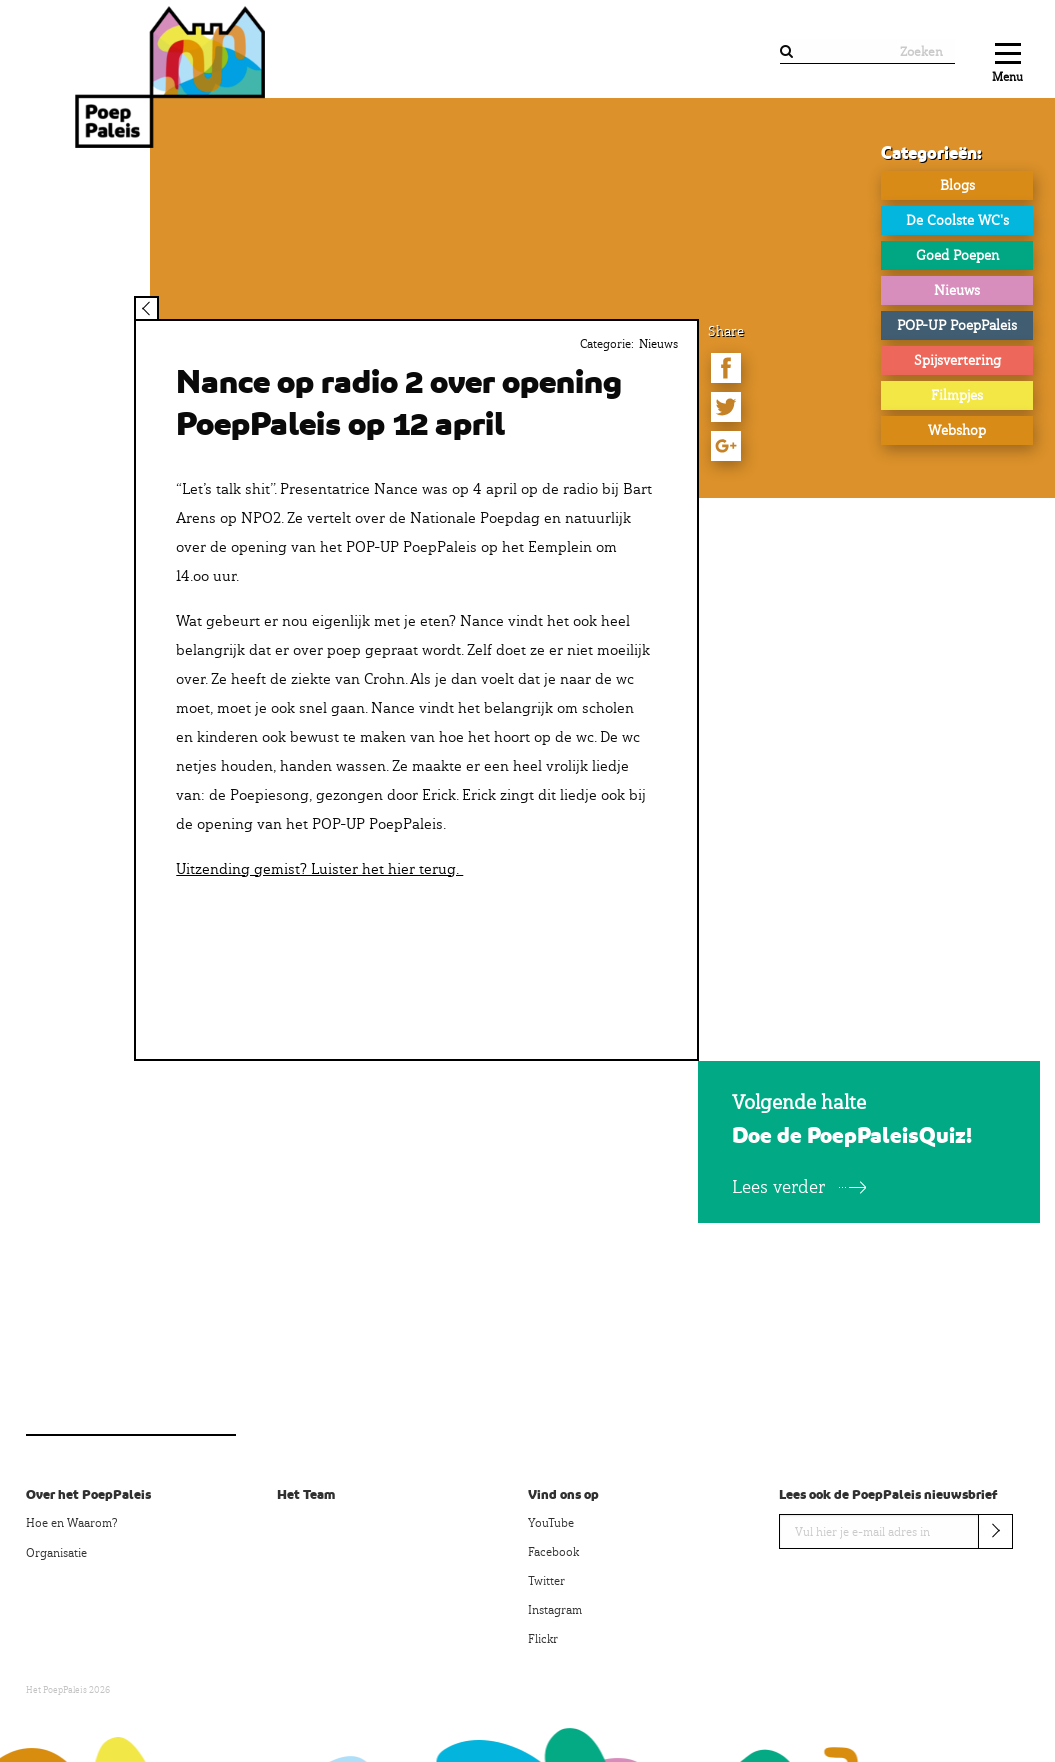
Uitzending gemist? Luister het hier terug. (319, 869)
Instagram (555, 1610)
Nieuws (957, 290)
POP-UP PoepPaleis (957, 325)
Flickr (543, 1639)
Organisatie (56, 1553)
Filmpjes (957, 395)
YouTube (551, 1523)
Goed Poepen (957, 255)
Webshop (957, 430)
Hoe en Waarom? (71, 1523)
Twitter (546, 1581)
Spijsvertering (957, 360)
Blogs (957, 185)
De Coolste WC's (957, 220)
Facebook (553, 1552)
